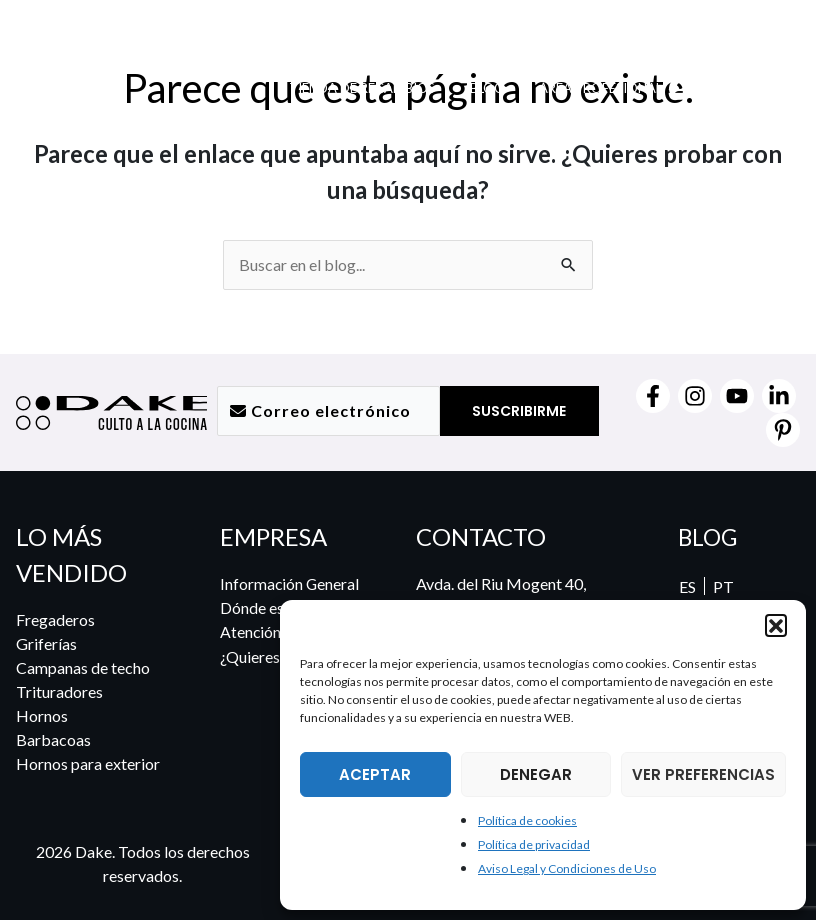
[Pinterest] (783, 430)
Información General (290, 583)
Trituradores (59, 691)
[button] (776, 625)
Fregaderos (55, 619)
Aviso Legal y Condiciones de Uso (567, 868)
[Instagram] (695, 396)
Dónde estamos (273, 607)
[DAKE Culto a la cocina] (120, 73)
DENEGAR (536, 774)
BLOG (707, 536)
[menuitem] (705, 107)
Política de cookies (527, 820)
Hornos (42, 715)
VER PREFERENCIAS (703, 774)
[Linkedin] (779, 396)
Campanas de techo (83, 667)
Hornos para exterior (88, 763)
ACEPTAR (375, 774)
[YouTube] (737, 396)
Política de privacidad (534, 844)
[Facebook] (653, 396)
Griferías (46, 643)
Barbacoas (53, 739)
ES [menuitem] (685, 586)
